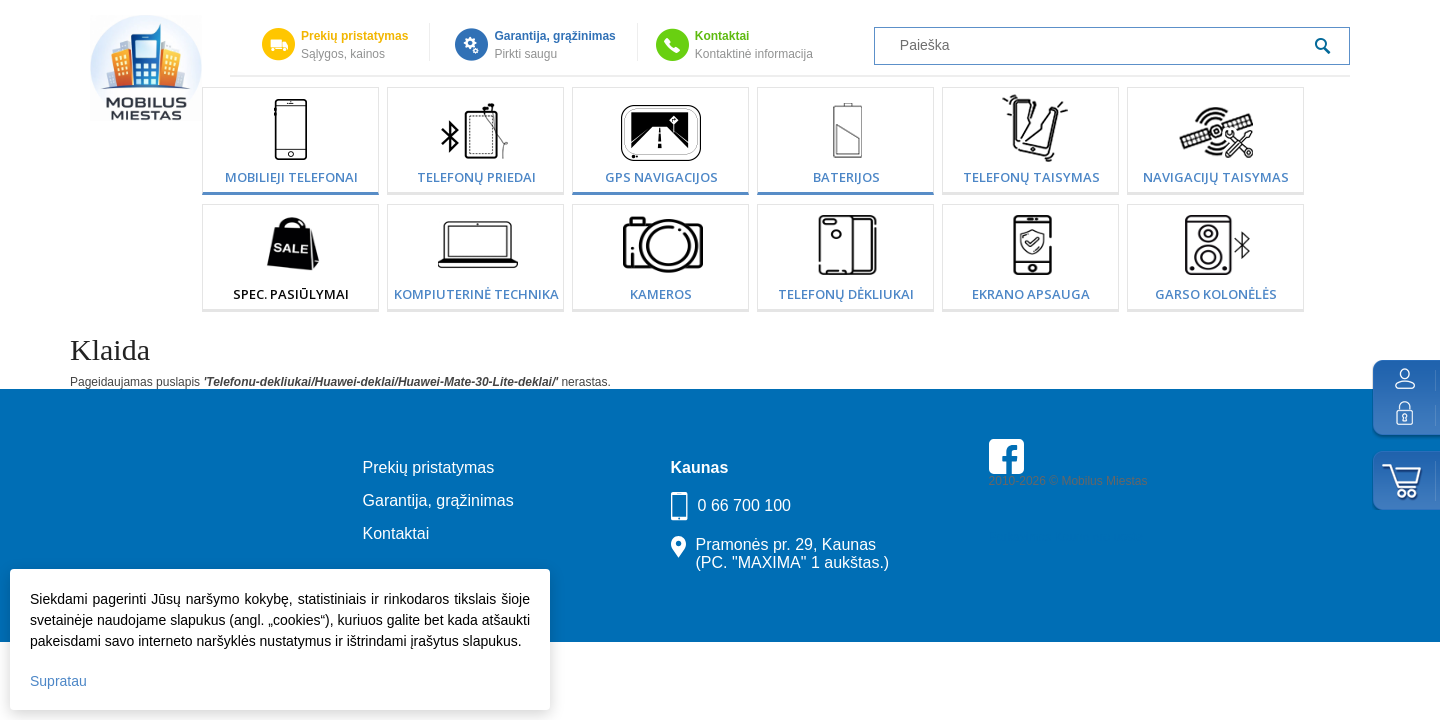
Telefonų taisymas (1031, 177)
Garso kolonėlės (1216, 294)
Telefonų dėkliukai (846, 294)
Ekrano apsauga (1031, 294)
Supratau (58, 681)
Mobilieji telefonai (291, 177)
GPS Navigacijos (661, 177)
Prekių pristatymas (354, 36)
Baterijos (846, 177)
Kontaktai (722, 36)
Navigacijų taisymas (1216, 177)
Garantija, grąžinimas (554, 36)
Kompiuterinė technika (476, 294)
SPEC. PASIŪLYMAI (291, 294)
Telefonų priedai (476, 177)
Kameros (661, 294)
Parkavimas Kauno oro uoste (1066, 537)
